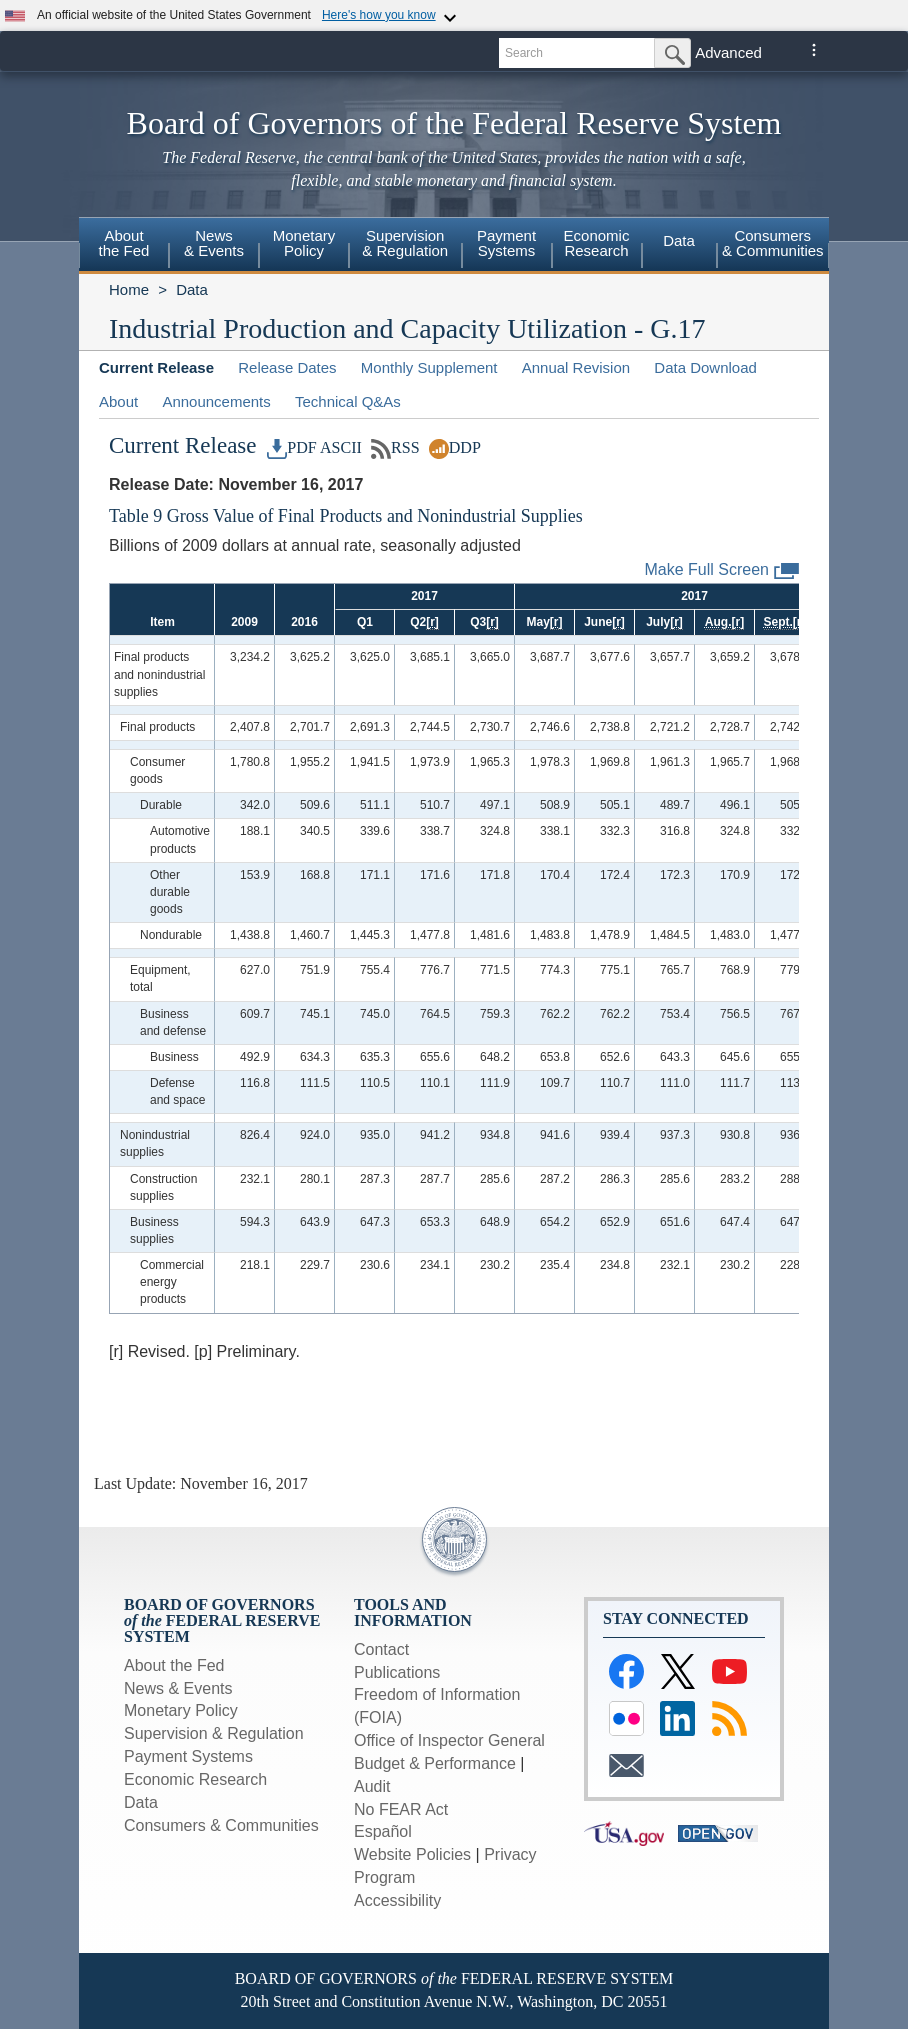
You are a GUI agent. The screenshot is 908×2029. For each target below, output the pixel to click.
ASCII (341, 447)
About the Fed (174, 1665)
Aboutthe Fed (124, 243)
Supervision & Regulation (214, 1733)
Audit (372, 1786)
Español (383, 1831)
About (118, 401)
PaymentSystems (506, 243)
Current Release (156, 367)
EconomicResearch (597, 243)
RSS (395, 447)
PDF (292, 447)
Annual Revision (576, 367)
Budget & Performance (435, 1763)
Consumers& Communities (773, 243)
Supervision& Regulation (405, 243)
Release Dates (287, 367)
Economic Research (195, 1779)
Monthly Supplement (429, 367)
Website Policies (412, 1854)
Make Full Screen (722, 570)
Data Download (705, 367)
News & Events (178, 1688)
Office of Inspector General (449, 1740)
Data (679, 240)
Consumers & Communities (221, 1825)
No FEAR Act (401, 1809)
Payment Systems (188, 1756)
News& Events (214, 243)
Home (129, 289)
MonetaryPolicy (304, 243)
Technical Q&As (348, 401)
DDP (455, 447)
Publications (397, 1672)
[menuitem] (124, 246)
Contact (381, 1649)
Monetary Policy (181, 1710)
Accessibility (397, 1900)
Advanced (728, 52)
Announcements (216, 401)
